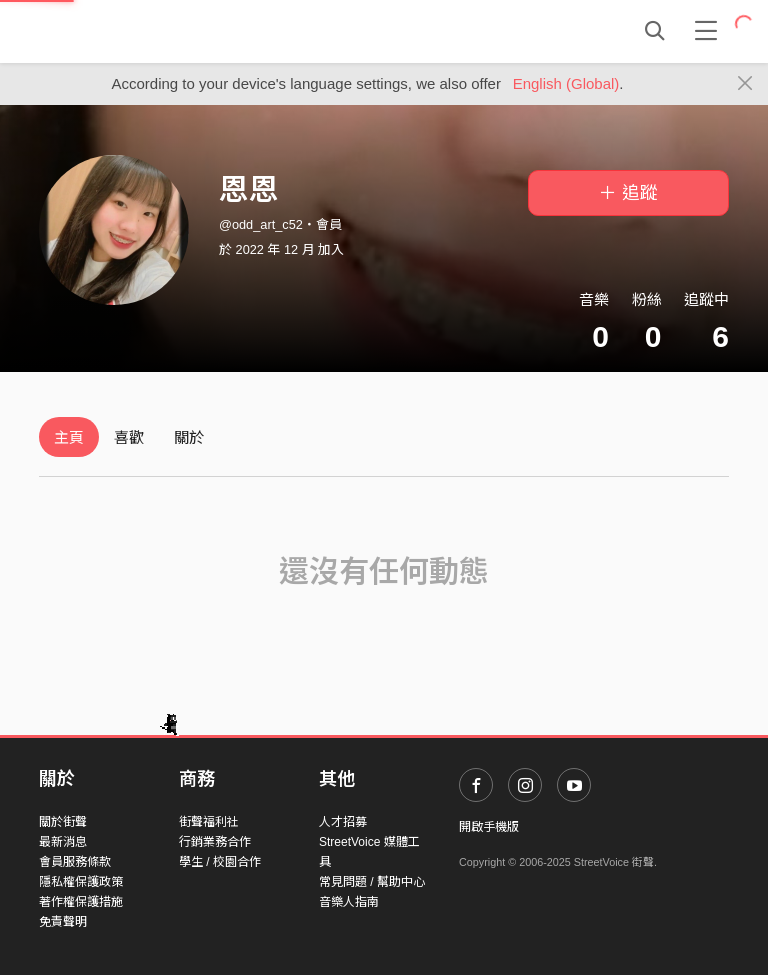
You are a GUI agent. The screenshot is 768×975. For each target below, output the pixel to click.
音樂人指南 (349, 902)
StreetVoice (121, 31)
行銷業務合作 (215, 842)
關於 (189, 437)
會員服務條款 (75, 862)
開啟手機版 (489, 827)
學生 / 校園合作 (220, 862)
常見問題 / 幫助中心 (372, 882)
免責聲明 (63, 922)
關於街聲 (63, 822)
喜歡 (129, 437)
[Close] (745, 84)
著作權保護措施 (81, 902)
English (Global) (566, 83)
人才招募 (343, 822)
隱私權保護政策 (81, 882)
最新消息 (63, 842)
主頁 (69, 437)
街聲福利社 (209, 822)
